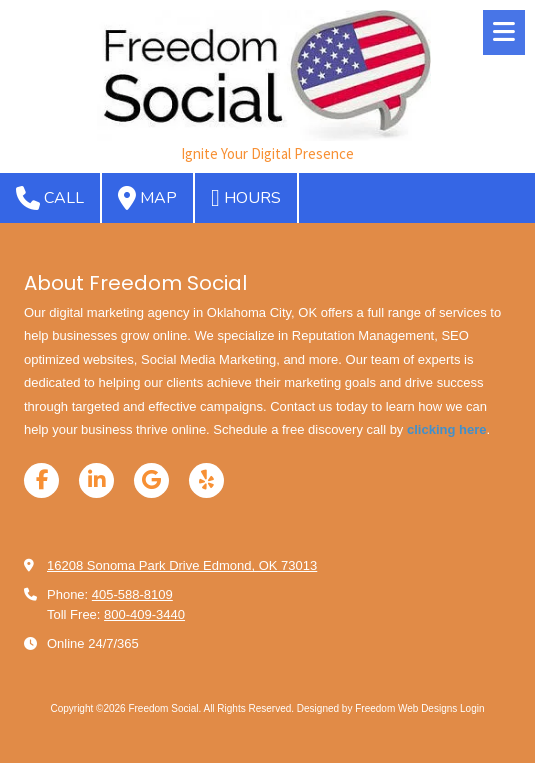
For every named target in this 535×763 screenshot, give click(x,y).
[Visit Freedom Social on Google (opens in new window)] (151, 480)
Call (50, 198)
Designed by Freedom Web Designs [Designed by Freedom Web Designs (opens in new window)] (377, 708)
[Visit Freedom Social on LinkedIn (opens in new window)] (96, 480)
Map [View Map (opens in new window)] (147, 198)
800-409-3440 (144, 614)
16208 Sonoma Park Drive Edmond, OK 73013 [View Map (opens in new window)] (182, 565)
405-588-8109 (132, 594)
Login (472, 708)
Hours (246, 198)
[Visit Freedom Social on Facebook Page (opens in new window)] (41, 480)
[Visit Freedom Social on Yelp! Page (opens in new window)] (206, 480)
